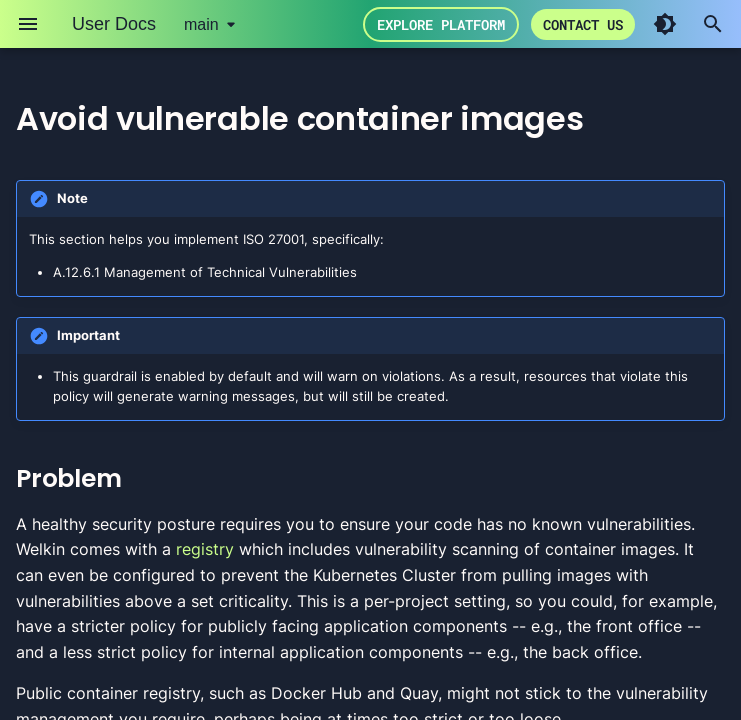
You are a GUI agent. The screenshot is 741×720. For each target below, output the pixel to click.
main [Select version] (201, 24)
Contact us (583, 24)
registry (205, 549)
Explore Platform (441, 24)
